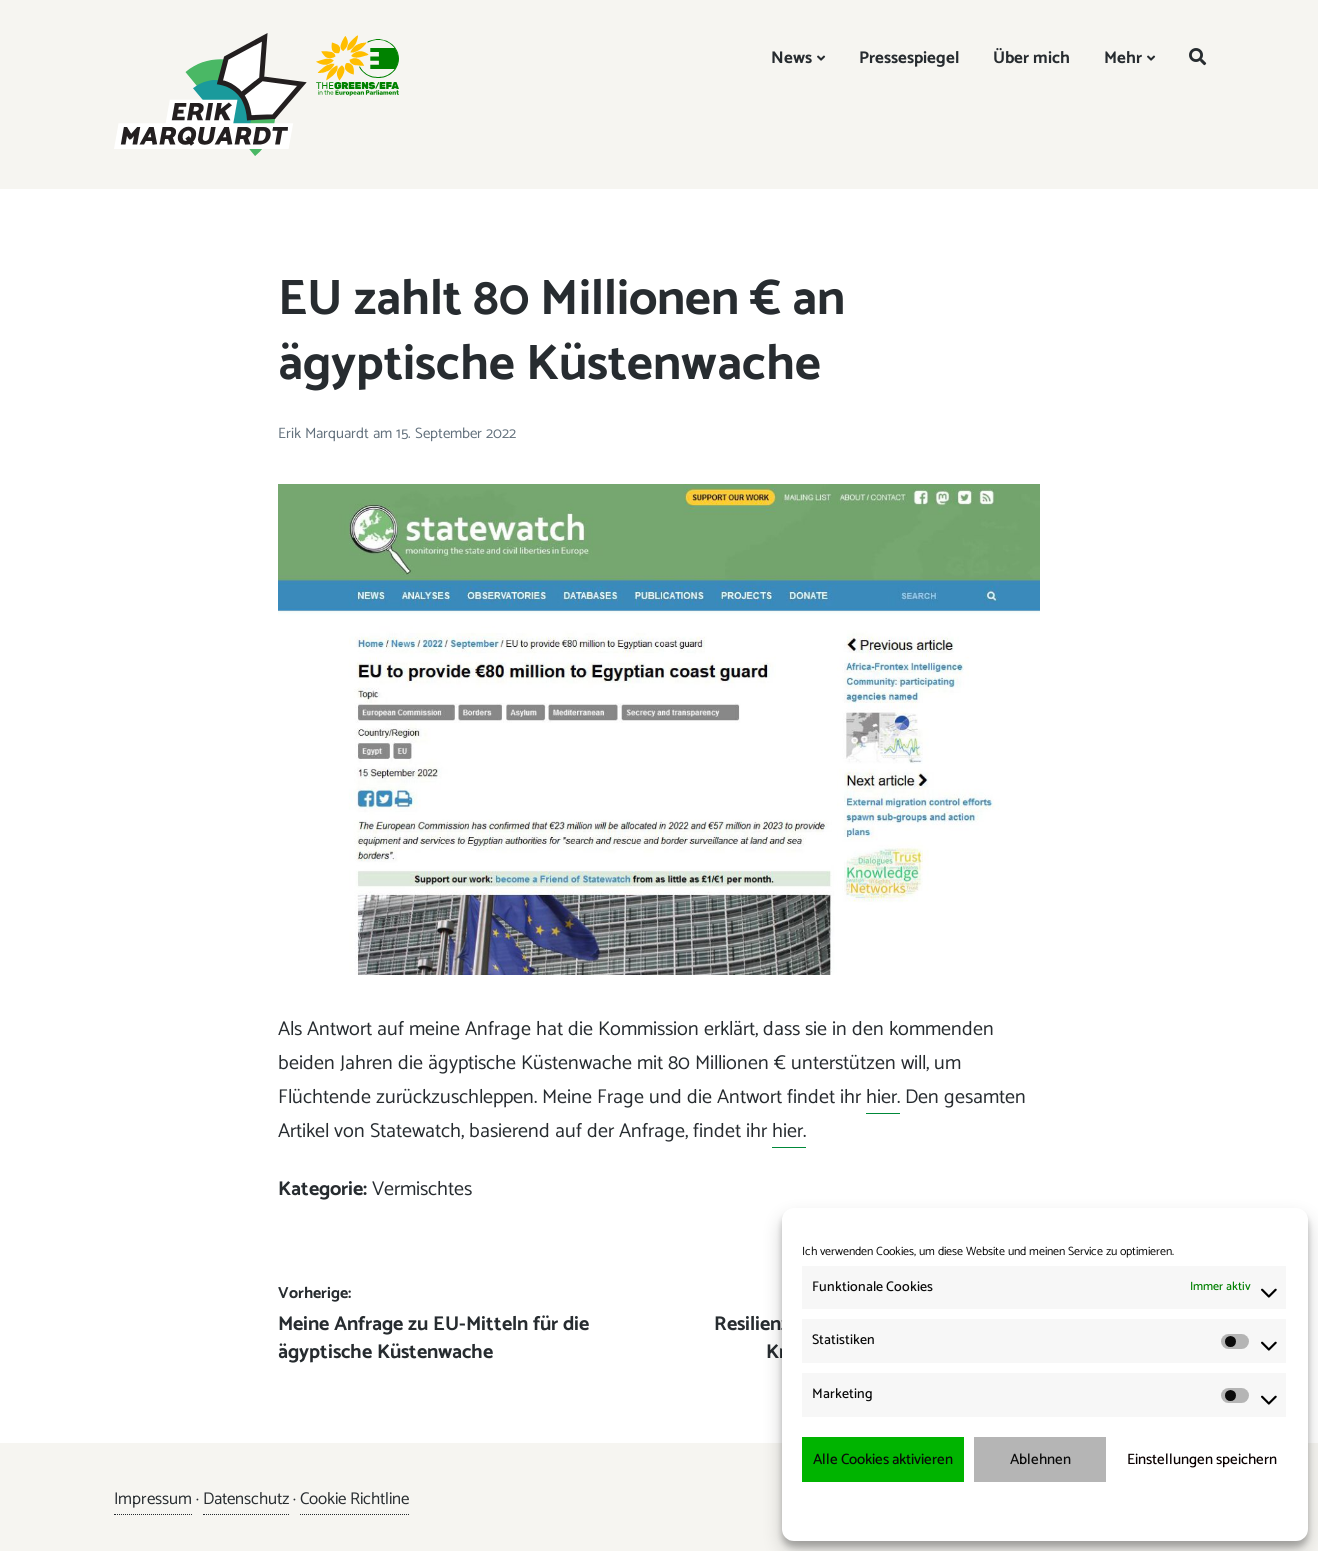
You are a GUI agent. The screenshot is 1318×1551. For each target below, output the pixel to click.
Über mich (1031, 58)
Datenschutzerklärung (1058, 1510)
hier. (883, 1097)
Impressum (1150, 1510)
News (791, 58)
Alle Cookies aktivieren (883, 1459)
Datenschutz (246, 1499)
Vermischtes (422, 1189)
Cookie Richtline (354, 1499)
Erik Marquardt (325, 433)
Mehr (1123, 58)
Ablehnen (1040, 1459)
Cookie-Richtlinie (953, 1510)
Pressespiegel (909, 58)
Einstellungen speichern (1202, 1459)
